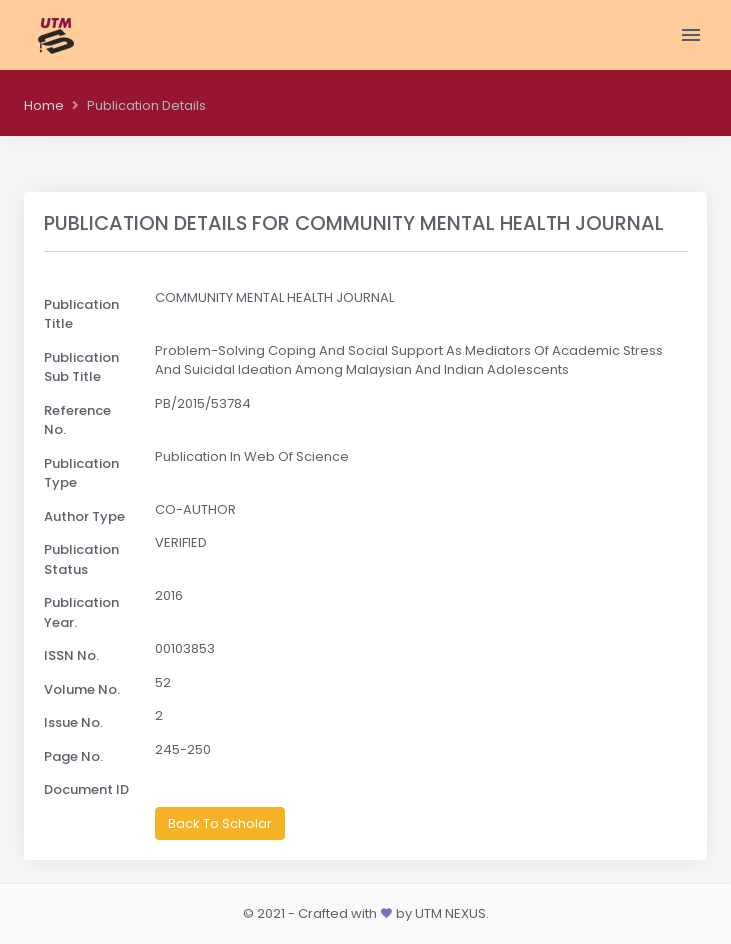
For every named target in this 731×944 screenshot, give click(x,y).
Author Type (84, 516)
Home (44, 105)
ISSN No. (71, 655)
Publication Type (81, 473)
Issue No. (73, 722)
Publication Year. (81, 612)
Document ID (86, 789)
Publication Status (81, 559)
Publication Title (81, 314)
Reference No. (77, 420)
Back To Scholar (220, 823)
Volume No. (82, 689)
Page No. (73, 756)
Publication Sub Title (81, 367)
